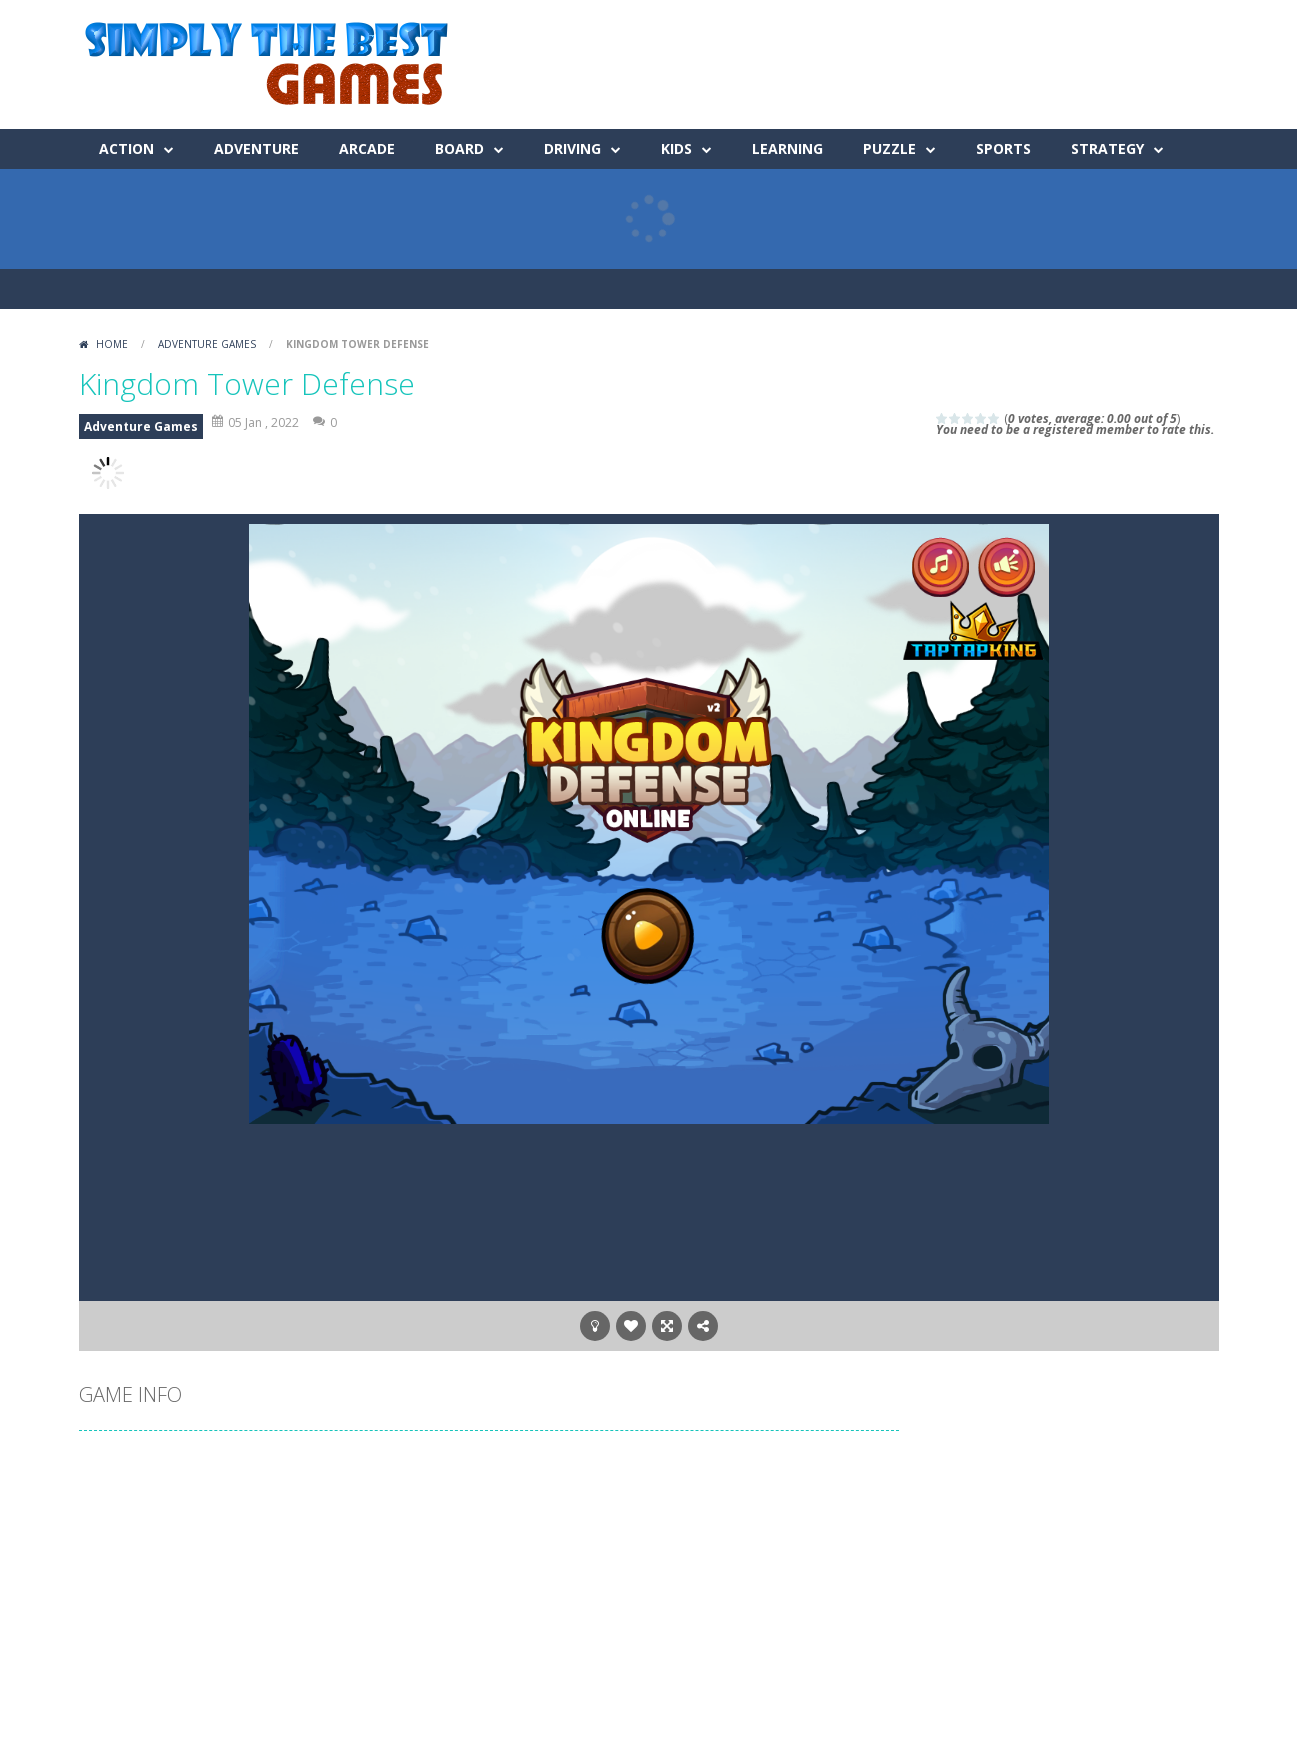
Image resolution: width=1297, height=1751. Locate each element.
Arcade (367, 148)
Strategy (1107, 148)
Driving (572, 148)
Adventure (256, 148)
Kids (676, 148)
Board (459, 148)
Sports (1003, 148)
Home (112, 344)
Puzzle (889, 148)
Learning (787, 148)
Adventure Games (207, 344)
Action (126, 148)
